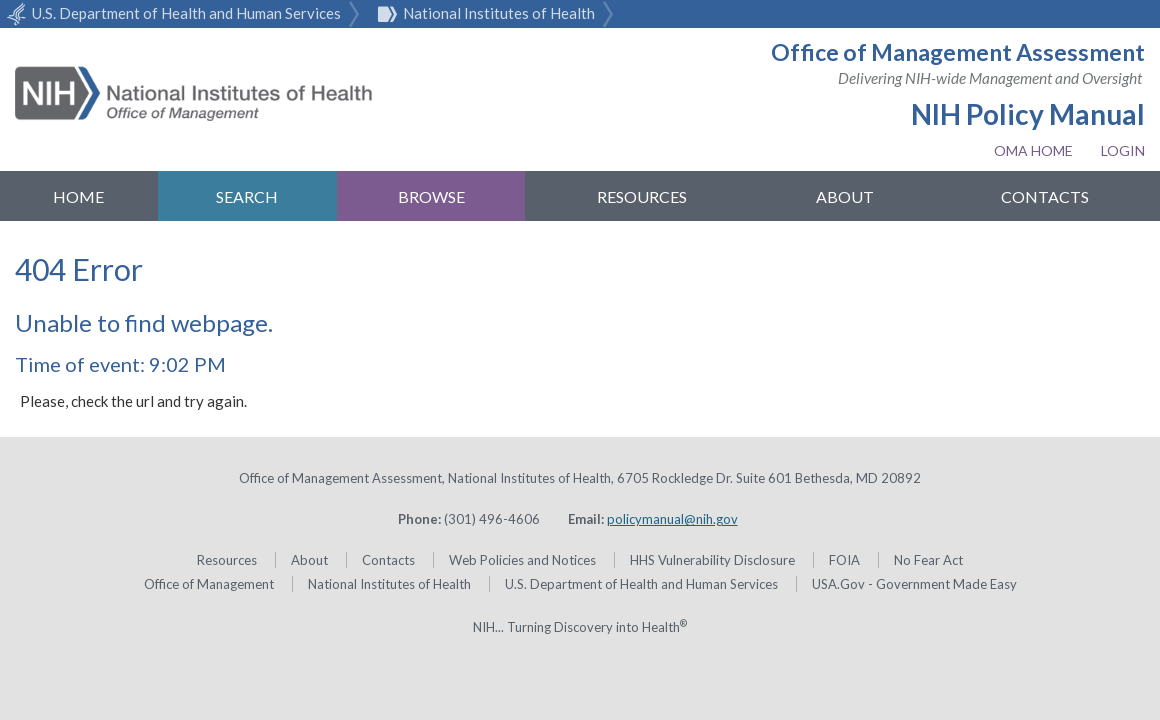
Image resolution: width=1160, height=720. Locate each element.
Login (1123, 150)
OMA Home (1033, 150)
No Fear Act (928, 560)
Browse (431, 196)
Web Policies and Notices (522, 560)
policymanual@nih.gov (672, 519)
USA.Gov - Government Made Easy (914, 584)
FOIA (844, 560)
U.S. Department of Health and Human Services (170, 13)
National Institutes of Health (483, 13)
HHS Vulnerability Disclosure (712, 560)
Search (247, 196)
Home (78, 196)
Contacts (1045, 196)
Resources (642, 196)
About (845, 196)
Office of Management (209, 584)
